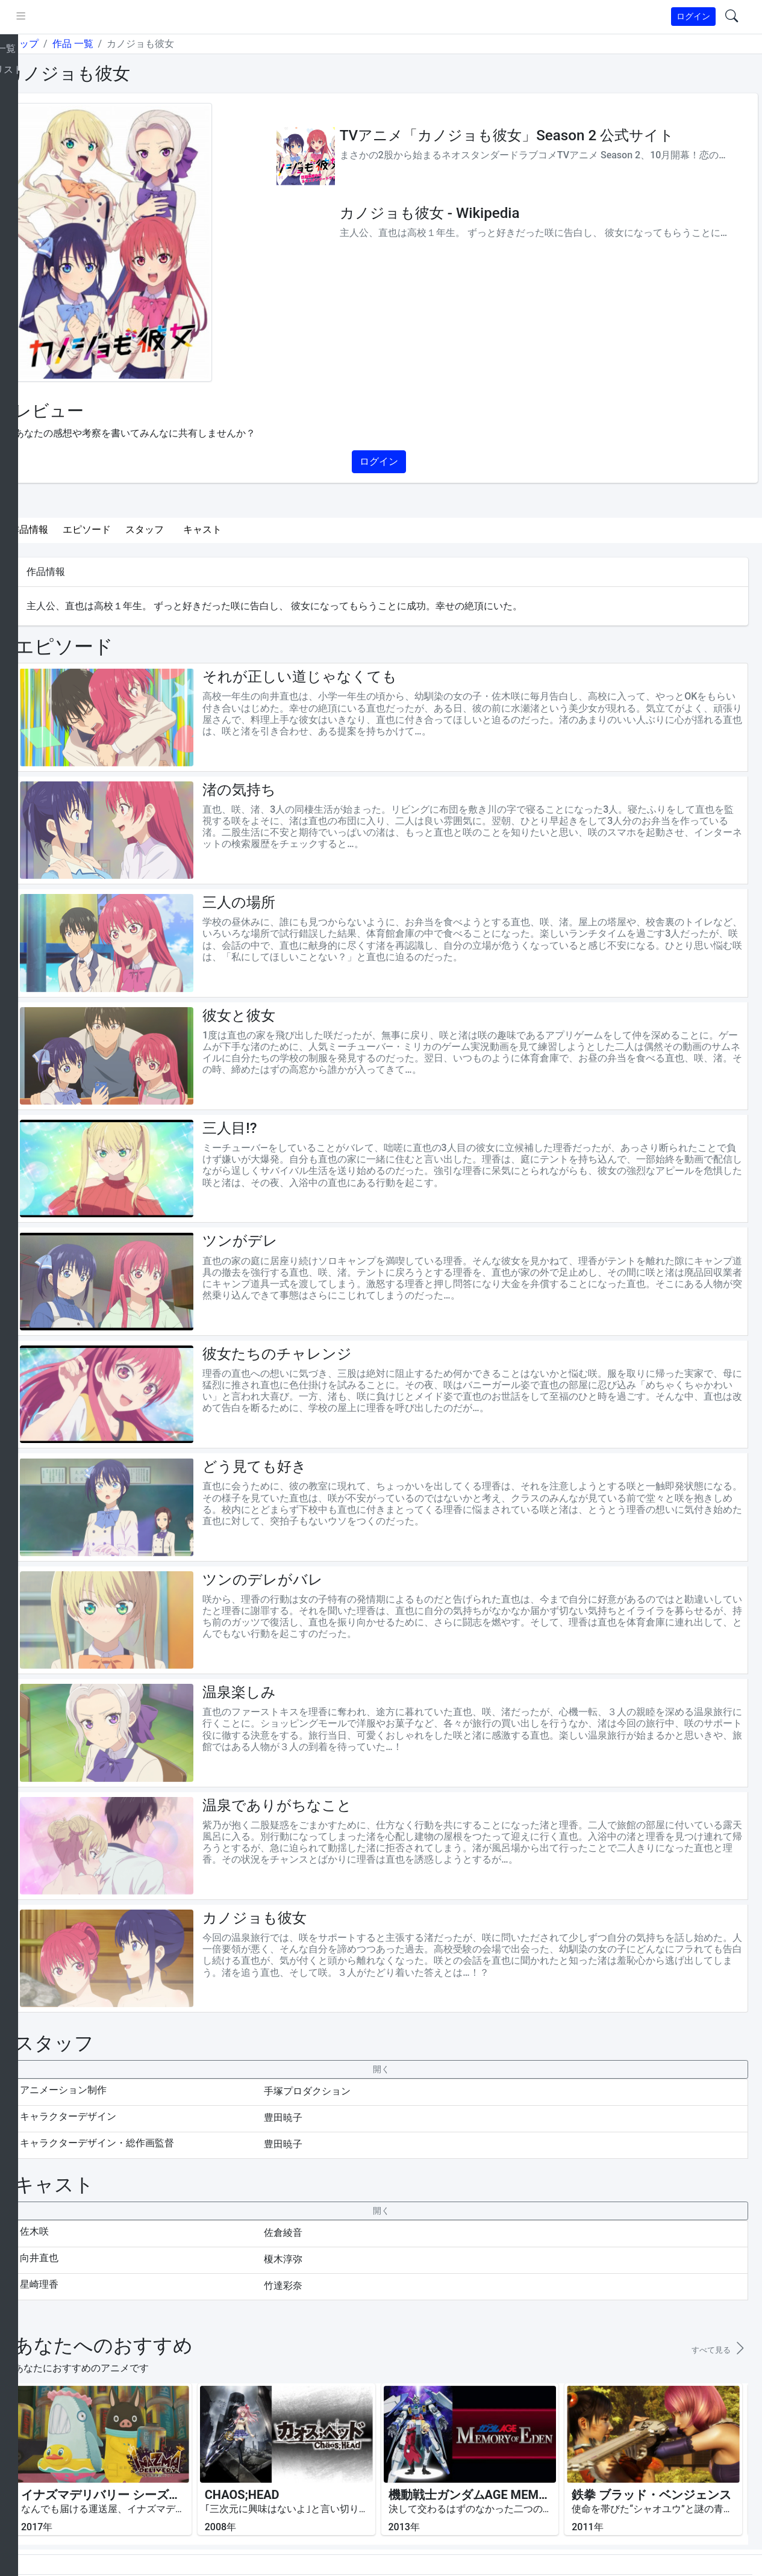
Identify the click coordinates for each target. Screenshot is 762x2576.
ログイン (693, 16)
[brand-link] (22, 17)
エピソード (131, 529)
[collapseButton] (403, 1994)
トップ (68, 43)
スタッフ (189, 529)
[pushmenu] (65, 17)
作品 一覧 (116, 43)
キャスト (247, 529)
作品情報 (73, 529)
